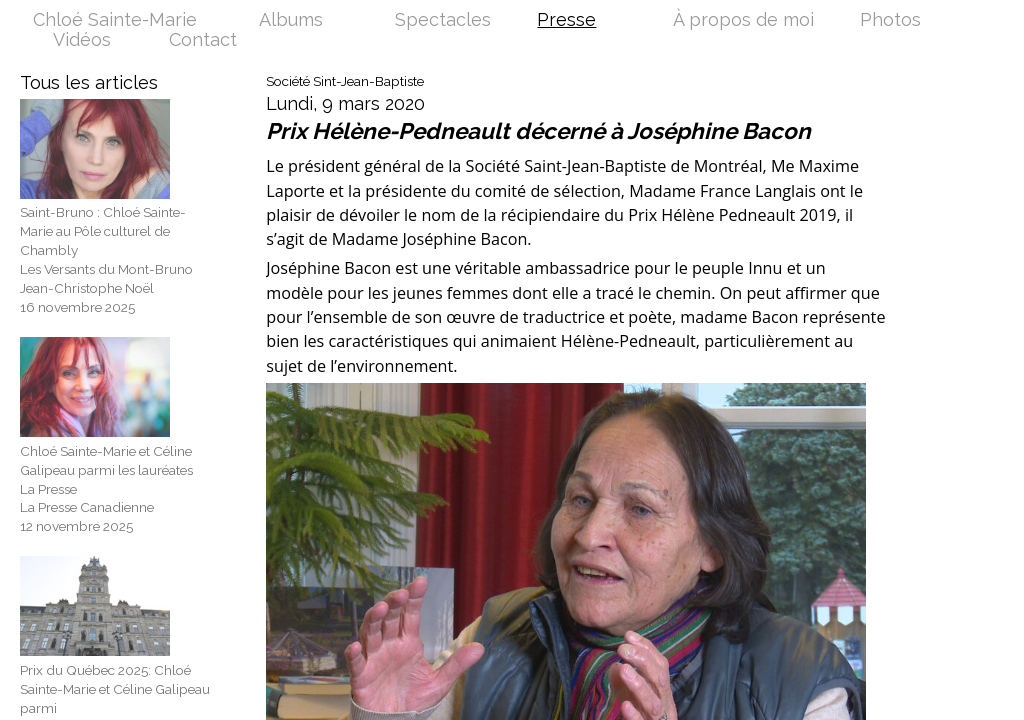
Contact (203, 41)
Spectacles (443, 21)
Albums (291, 21)
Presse (566, 21)
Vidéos (82, 41)
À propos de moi (743, 21)
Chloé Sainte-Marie (115, 21)
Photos (890, 21)
